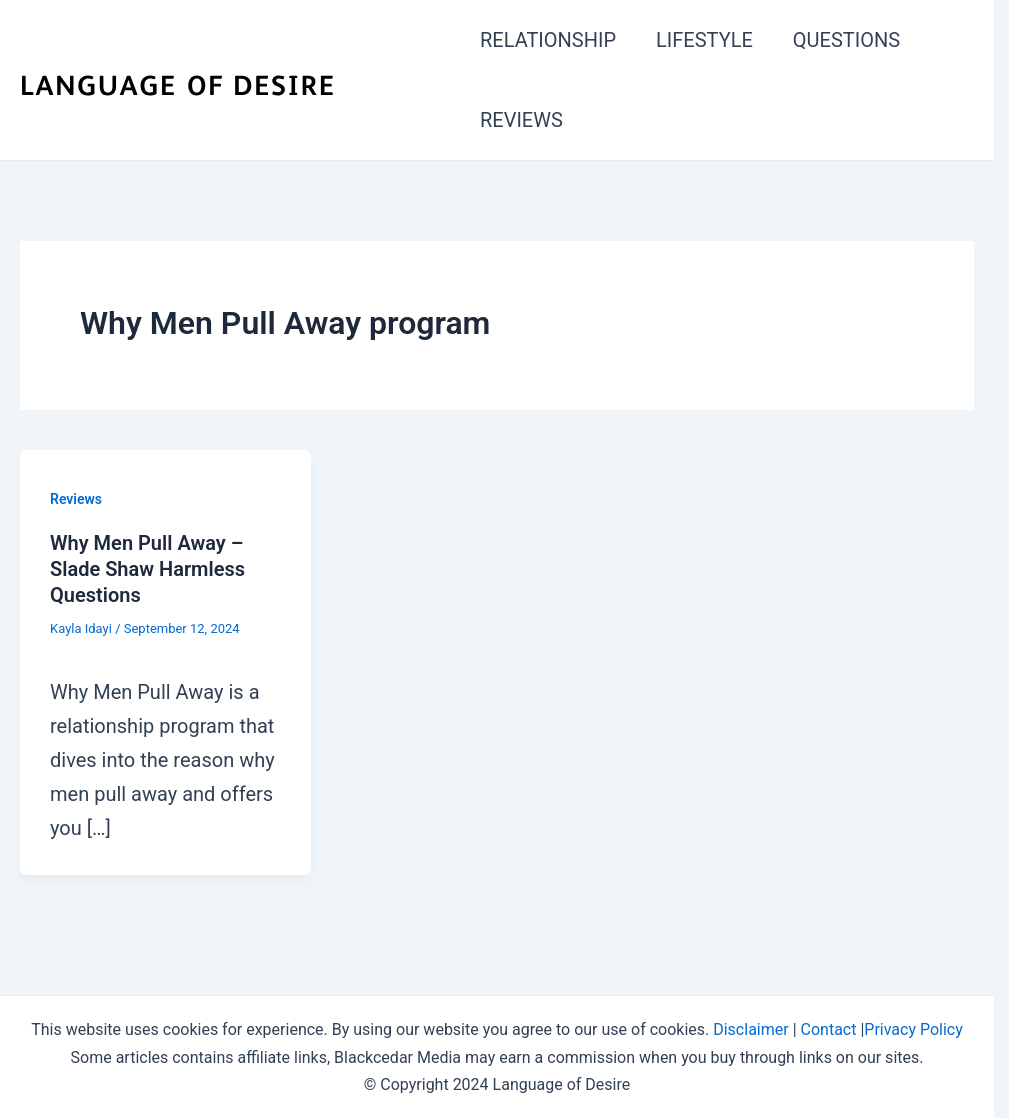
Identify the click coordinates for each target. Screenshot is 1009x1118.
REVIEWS (521, 120)
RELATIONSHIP (548, 40)
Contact (829, 1029)
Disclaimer (750, 1029)
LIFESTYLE (704, 40)
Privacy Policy (913, 1029)
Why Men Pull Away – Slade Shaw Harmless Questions (147, 569)
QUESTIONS (846, 40)
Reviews (76, 499)
